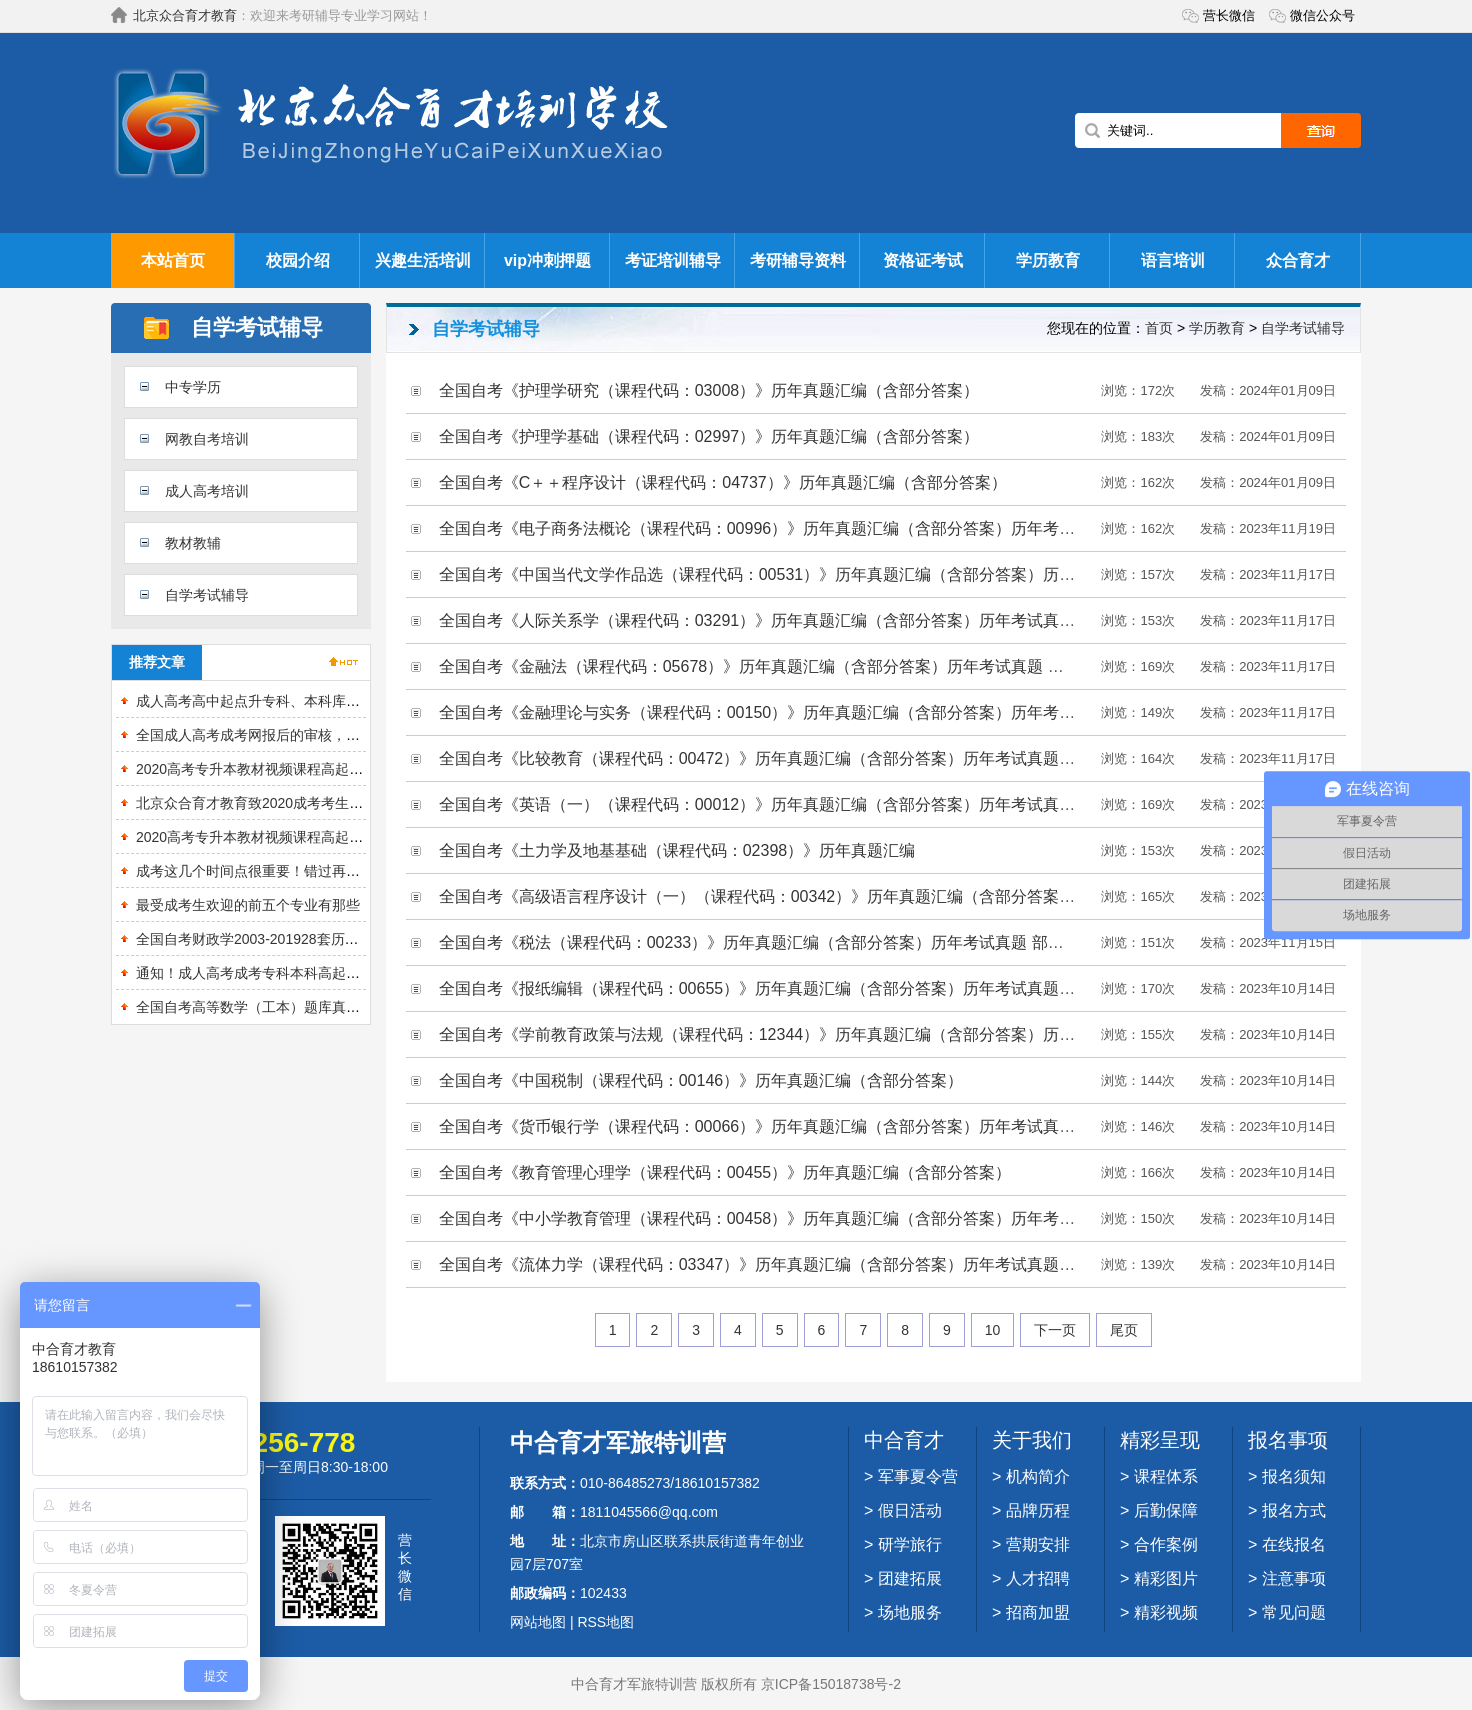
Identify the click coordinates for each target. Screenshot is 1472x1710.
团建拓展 (910, 1578)
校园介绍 (298, 260)
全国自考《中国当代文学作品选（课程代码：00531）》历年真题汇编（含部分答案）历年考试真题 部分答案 (823, 574)
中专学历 (193, 387)
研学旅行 (910, 1544)
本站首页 (173, 260)
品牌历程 (1038, 1510)
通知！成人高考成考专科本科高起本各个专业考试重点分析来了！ (339, 973)
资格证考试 (923, 260)
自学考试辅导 (207, 595)
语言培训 (1173, 260)
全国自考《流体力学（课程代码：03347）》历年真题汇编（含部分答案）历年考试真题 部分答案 (783, 1264)
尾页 (1124, 1330)
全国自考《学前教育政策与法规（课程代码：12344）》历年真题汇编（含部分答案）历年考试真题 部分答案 (823, 1034)
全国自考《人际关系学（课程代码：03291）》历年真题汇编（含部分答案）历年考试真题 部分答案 (791, 620)
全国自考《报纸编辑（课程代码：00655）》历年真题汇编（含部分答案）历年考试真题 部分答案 (783, 988)
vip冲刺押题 (547, 260)
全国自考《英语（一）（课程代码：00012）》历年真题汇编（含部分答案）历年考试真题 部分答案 (791, 804)
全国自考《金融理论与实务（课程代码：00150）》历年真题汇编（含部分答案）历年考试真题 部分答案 (807, 712)
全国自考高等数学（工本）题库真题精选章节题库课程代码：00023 (344, 1007)
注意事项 (1294, 1578)
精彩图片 (1166, 1578)
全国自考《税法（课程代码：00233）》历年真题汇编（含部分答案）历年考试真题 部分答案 (767, 942)
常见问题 (1294, 1612)
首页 (1159, 328)
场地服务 (910, 1612)
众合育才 (1298, 260)
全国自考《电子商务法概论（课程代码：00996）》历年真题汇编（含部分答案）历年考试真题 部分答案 (807, 528)
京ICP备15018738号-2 (831, 1684)
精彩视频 (1166, 1612)
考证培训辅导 (673, 260)
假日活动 (910, 1510)
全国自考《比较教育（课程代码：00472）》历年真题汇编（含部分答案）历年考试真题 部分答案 (783, 758)
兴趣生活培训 (423, 260)
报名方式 (1294, 1510)
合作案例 (1166, 1544)
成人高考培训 (207, 491)
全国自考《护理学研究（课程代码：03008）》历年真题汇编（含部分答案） (709, 390)
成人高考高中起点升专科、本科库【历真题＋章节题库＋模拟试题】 (346, 701)
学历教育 (1048, 260)
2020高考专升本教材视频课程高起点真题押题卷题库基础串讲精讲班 (347, 837)
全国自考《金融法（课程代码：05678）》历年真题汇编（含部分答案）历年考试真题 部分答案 (775, 666)
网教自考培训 (207, 439)
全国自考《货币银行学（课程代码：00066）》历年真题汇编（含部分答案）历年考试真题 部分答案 (791, 1126)
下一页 (1055, 1330)
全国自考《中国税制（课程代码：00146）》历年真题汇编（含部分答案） (701, 1080)
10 (993, 1330)
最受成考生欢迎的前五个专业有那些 (248, 905)
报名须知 (1294, 1476)
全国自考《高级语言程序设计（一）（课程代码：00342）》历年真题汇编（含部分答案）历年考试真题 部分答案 (839, 896)
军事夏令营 (918, 1476)
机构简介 (1038, 1476)
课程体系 (1166, 1476)
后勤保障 (1166, 1510)
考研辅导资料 (798, 260)
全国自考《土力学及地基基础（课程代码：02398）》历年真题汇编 (677, 850)
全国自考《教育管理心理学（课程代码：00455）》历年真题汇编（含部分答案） (725, 1172)
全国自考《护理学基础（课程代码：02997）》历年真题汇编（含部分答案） (709, 436)
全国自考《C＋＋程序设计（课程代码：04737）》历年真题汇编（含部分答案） (723, 482)
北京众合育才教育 (185, 15)
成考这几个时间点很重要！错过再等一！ (262, 871)
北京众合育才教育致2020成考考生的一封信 (270, 803)
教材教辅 (193, 543)
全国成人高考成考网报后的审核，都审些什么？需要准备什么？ (332, 735)
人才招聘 (1038, 1578)
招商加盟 (1038, 1612)
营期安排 (1038, 1544)
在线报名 (1294, 1544)
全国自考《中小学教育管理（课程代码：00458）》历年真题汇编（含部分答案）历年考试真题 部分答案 (807, 1218)
